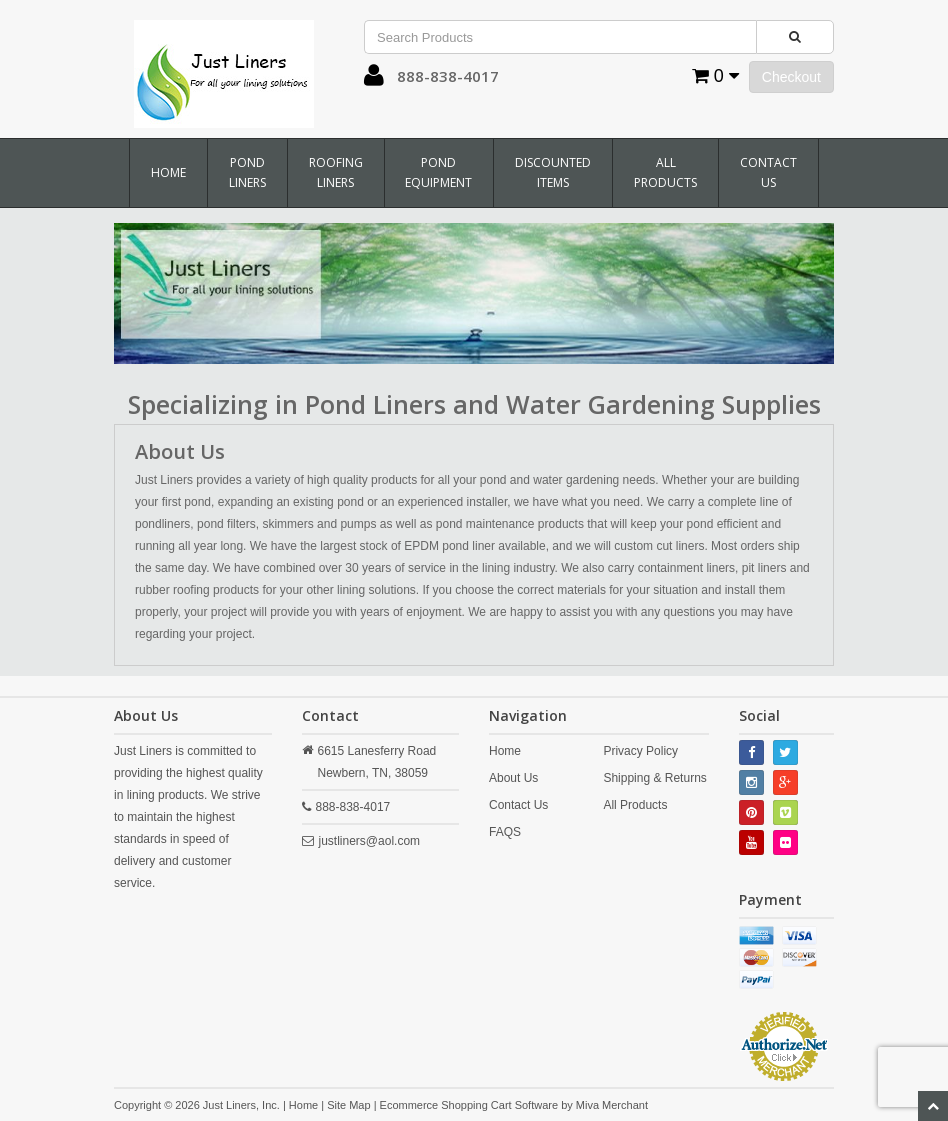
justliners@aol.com (370, 841)
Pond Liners (247, 172)
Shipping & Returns (654, 778)
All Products (665, 172)
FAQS (505, 832)
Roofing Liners (336, 172)
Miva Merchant (612, 1105)
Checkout (791, 77)
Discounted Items (553, 172)
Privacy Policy (640, 751)
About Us (513, 778)
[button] (374, 80)
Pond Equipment (438, 172)
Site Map (348, 1105)
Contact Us (768, 172)
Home (168, 172)
